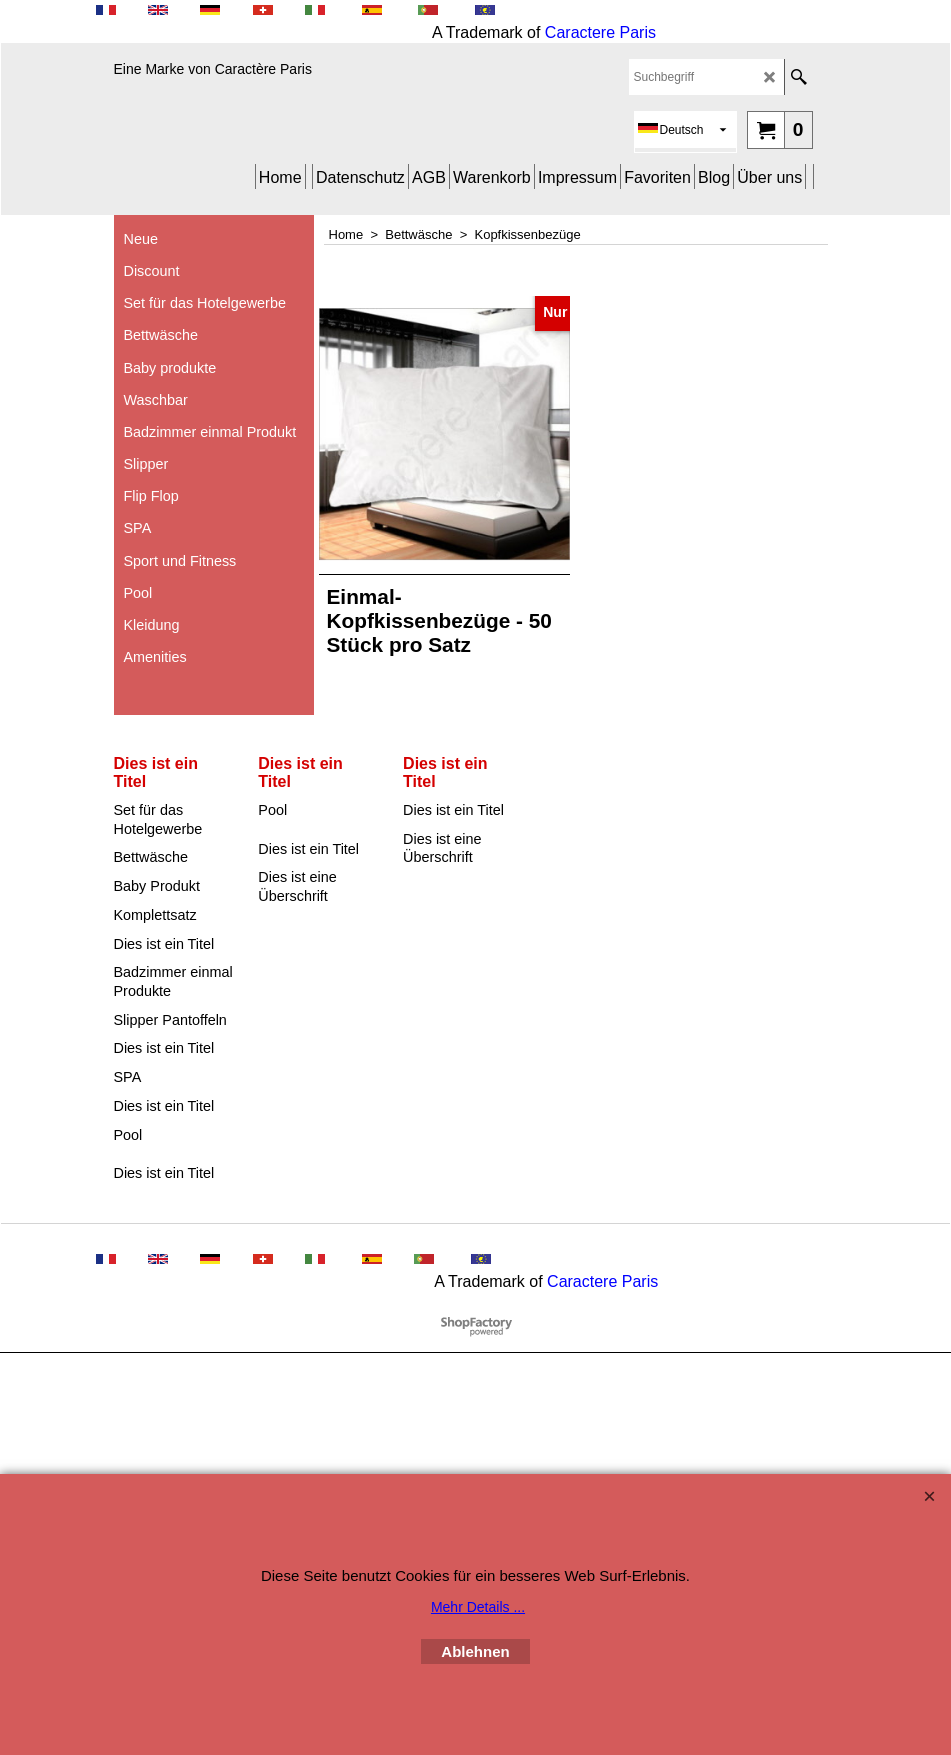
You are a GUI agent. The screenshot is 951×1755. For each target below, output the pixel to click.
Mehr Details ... (478, 1607)
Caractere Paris (600, 32)
